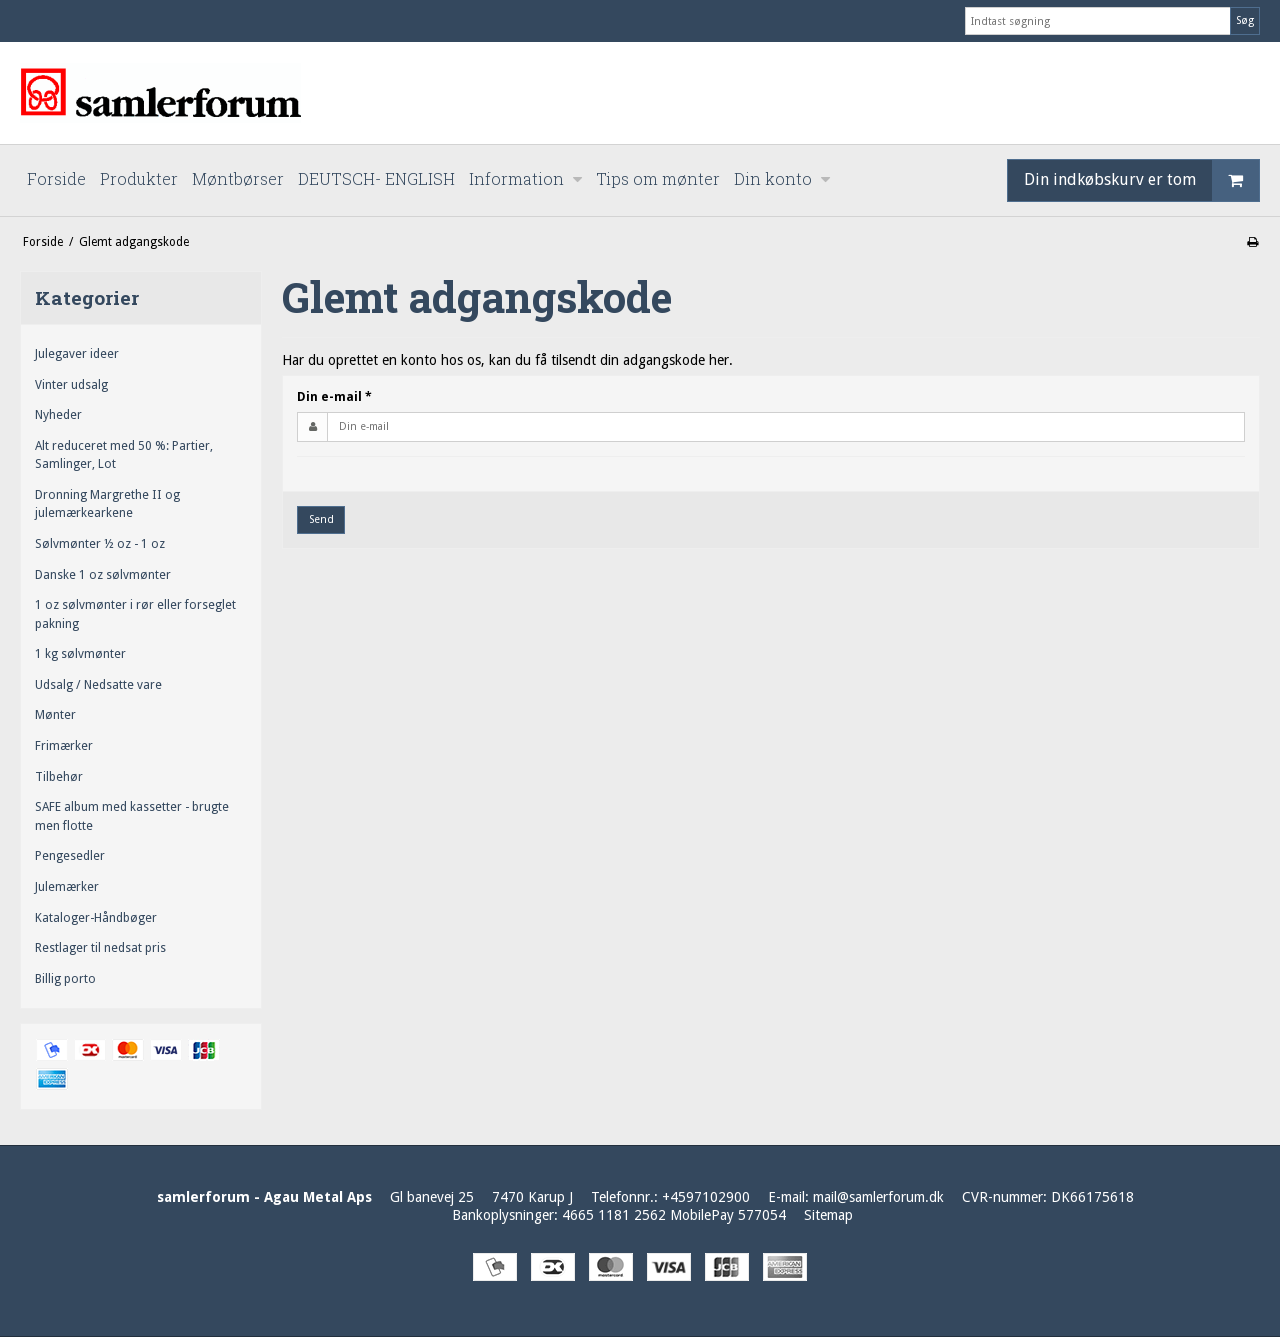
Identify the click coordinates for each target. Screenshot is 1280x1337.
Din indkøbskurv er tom (1141, 180)
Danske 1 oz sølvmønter (103, 575)
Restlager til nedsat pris (100, 948)
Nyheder (58, 415)
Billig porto (65, 979)
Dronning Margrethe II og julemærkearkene (107, 504)
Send (321, 519)
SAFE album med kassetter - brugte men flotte (132, 816)
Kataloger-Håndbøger (96, 918)
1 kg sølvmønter (80, 654)
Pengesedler (70, 856)
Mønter (55, 715)
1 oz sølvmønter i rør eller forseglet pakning (135, 614)
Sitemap (828, 1215)
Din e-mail (334, 397)
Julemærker (67, 887)
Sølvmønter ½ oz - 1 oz (100, 544)
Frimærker (64, 746)
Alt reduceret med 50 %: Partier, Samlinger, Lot (124, 455)
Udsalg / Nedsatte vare (98, 685)
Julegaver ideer (77, 354)
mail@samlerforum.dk (878, 1197)
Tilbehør (59, 777)
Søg (1245, 20)
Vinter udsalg (71, 385)
